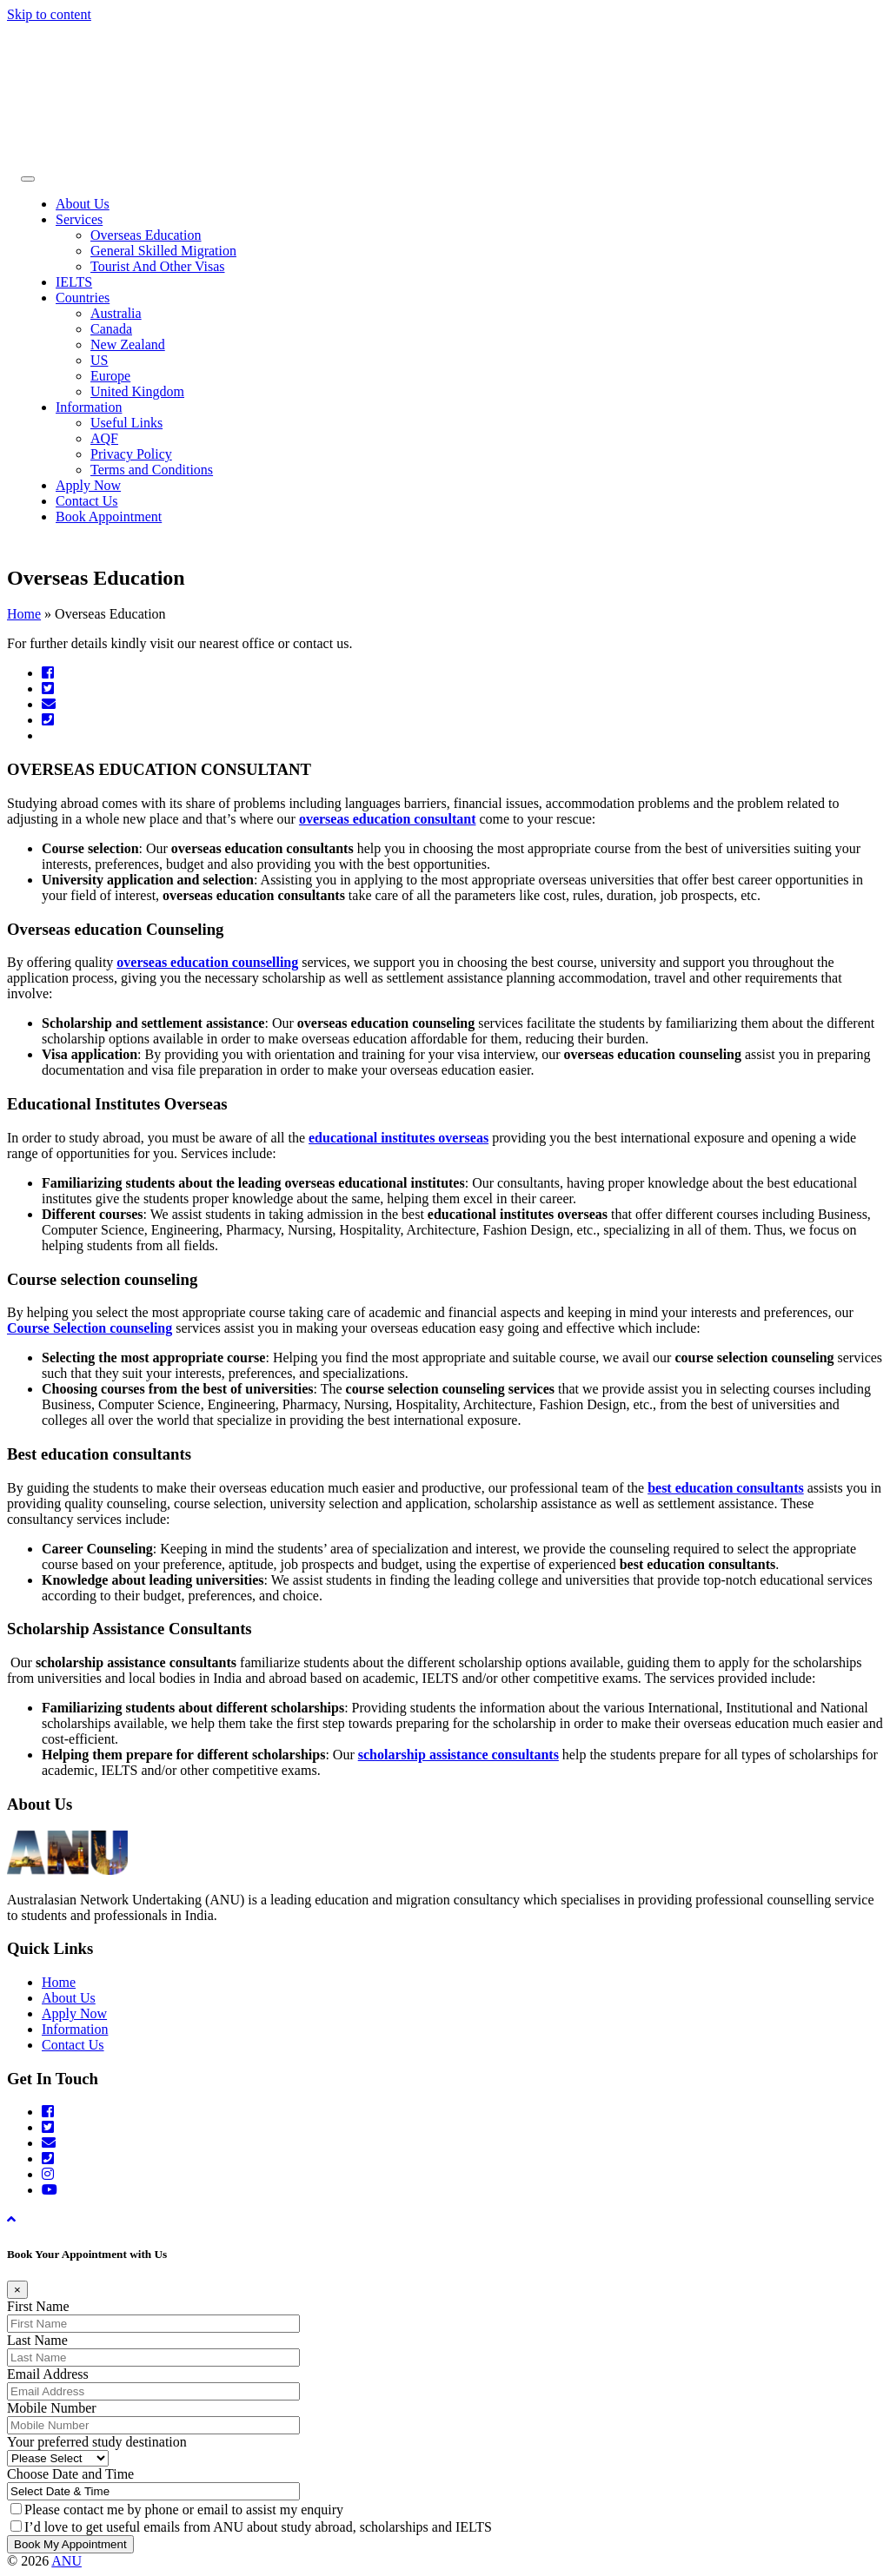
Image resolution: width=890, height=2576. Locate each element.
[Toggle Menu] (28, 179)
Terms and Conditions (151, 469)
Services (79, 219)
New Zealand (127, 344)
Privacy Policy (131, 454)
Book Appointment (109, 516)
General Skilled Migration (163, 250)
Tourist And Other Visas (157, 266)
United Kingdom (137, 391)
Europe (110, 375)
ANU (66, 2560)
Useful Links (126, 422)
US (99, 360)
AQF (104, 438)
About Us (83, 203)
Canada (111, 328)
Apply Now (88, 485)
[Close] (17, 2290)
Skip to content (49, 14)
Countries (83, 297)
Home (24, 613)
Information (89, 407)
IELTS (74, 282)
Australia (116, 313)
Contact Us (87, 500)
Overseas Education (146, 235)
